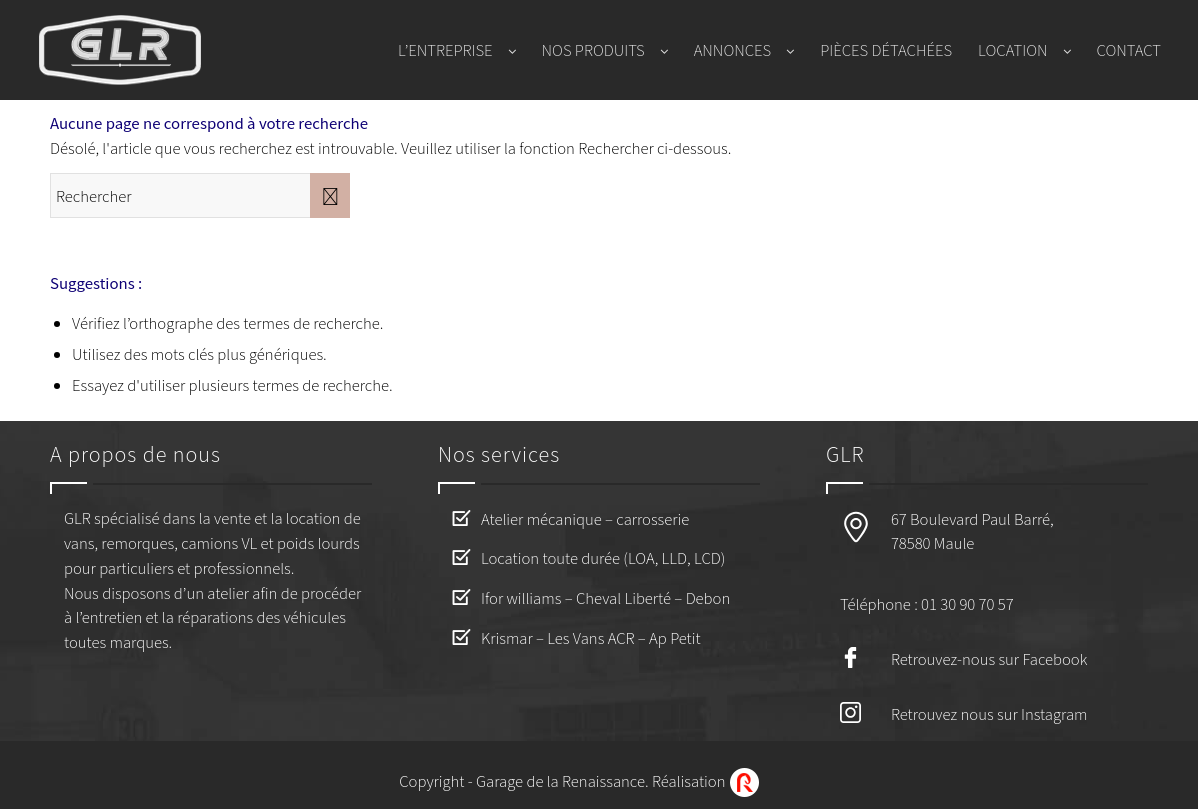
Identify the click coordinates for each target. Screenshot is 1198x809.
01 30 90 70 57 (967, 603)
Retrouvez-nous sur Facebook (989, 658)
